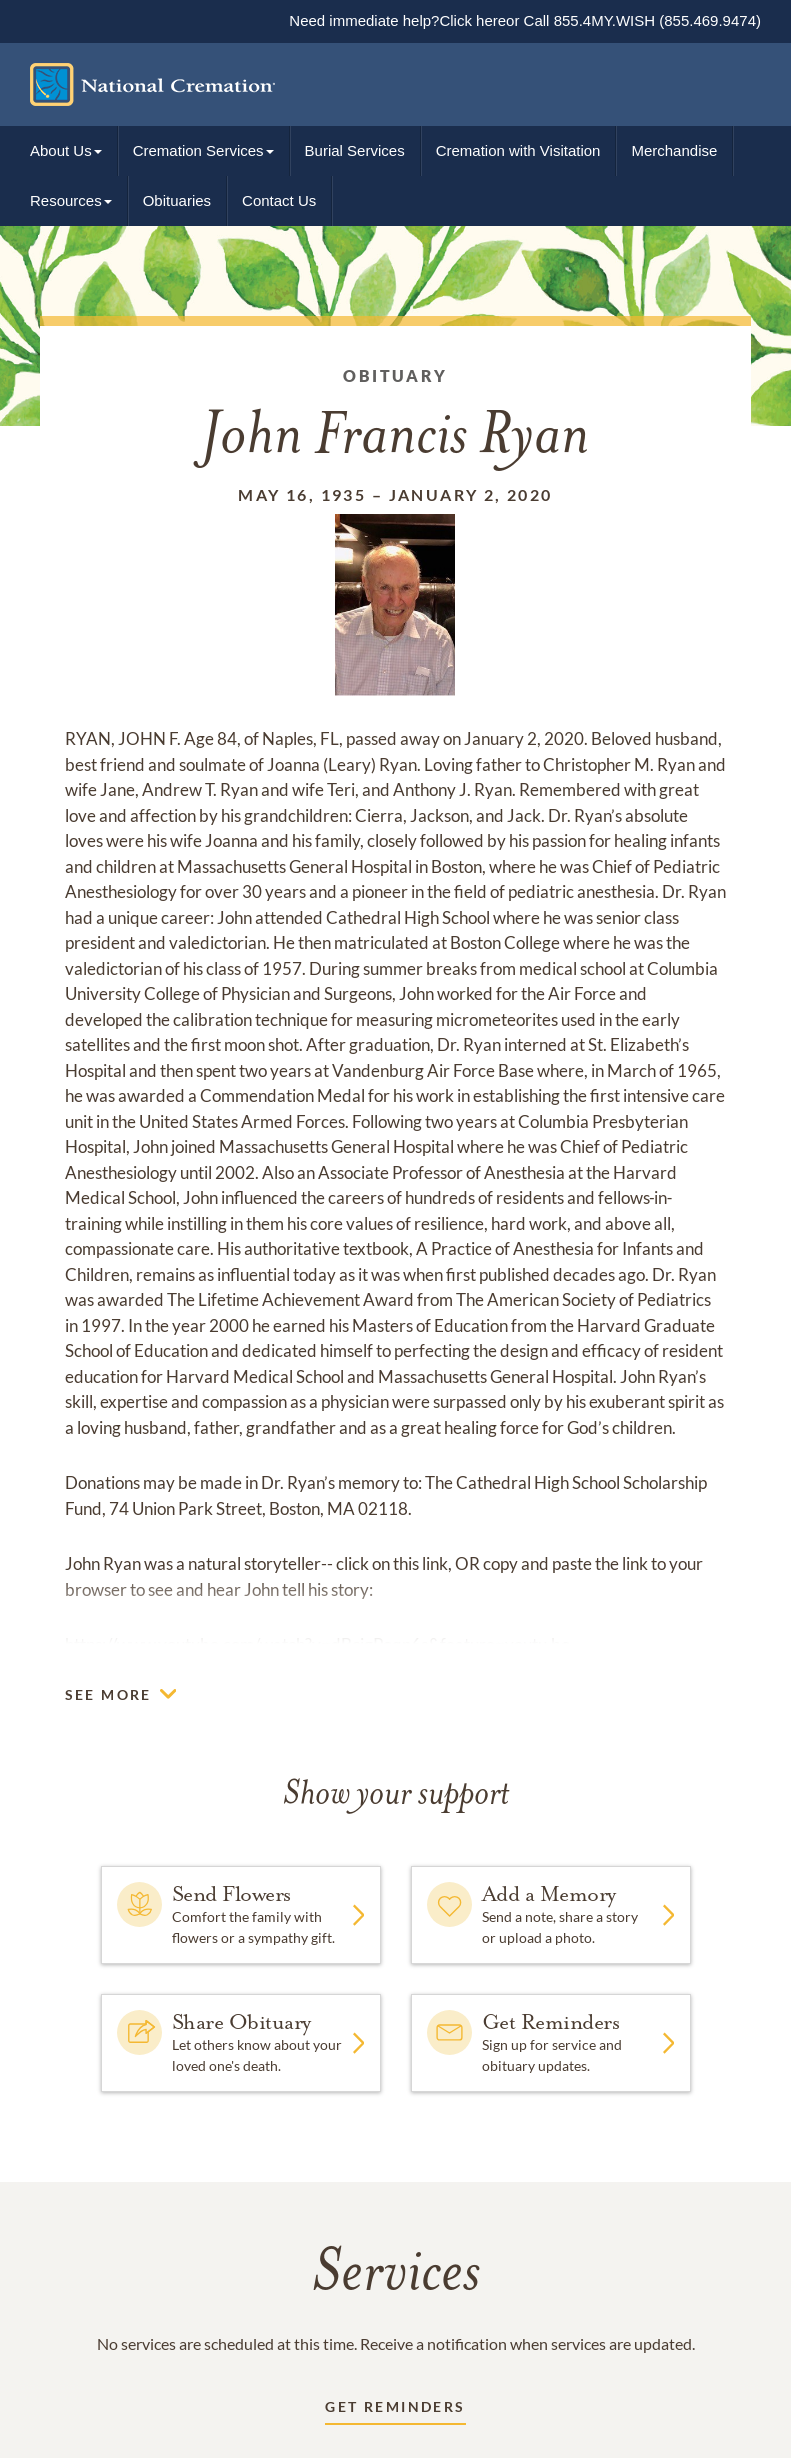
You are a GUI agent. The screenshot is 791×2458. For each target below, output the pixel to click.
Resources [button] (66, 200)
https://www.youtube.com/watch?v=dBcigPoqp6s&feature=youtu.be (317, 1644)
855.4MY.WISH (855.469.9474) (655, 20)
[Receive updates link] (395, 2410)
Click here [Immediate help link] (472, 20)
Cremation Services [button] (198, 150)
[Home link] (380, 84)
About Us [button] (61, 150)
